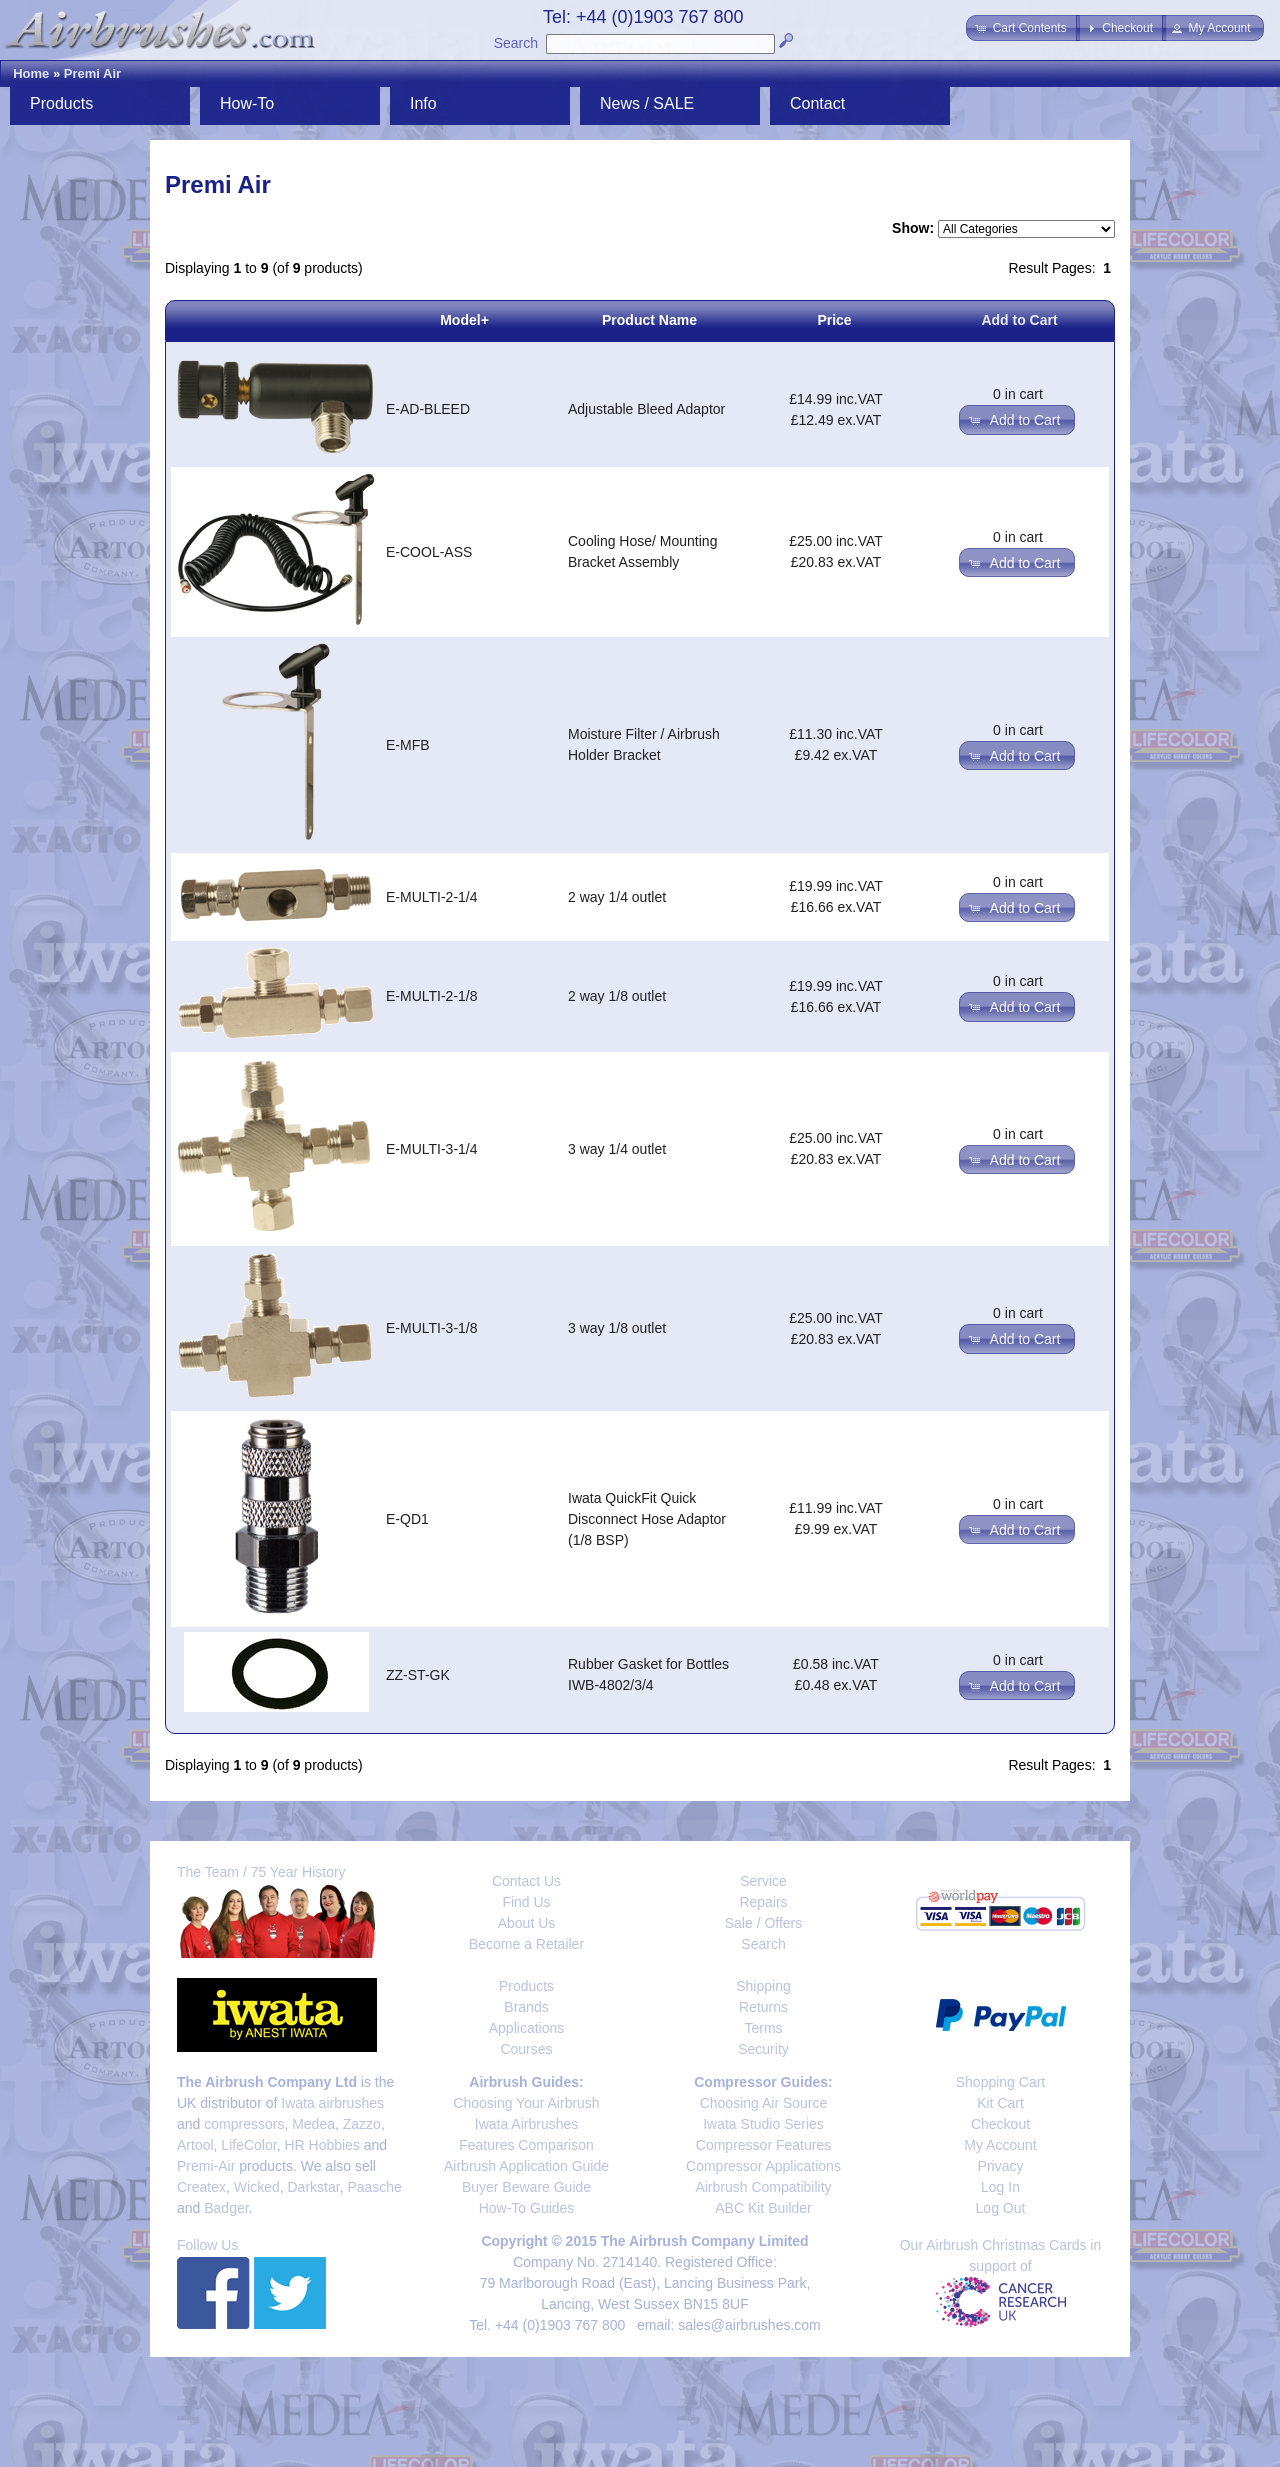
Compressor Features (763, 2145)
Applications (527, 2028)
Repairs (763, 1902)
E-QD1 (407, 1519)
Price (834, 320)
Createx (201, 2187)
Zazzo (362, 2124)
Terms (763, 2028)
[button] (1022, 28)
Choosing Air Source (764, 2103)
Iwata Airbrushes (527, 2124)
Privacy (1001, 2166)
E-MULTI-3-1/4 (432, 1149)
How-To (247, 103)
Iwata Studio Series (763, 2124)
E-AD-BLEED (428, 409)
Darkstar (314, 2187)
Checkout (1000, 2124)
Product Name (649, 320)
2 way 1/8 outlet (617, 996)
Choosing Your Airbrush (526, 2103)
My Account (1000, 2145)
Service (763, 1881)
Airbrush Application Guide (526, 2166)
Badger (226, 2208)
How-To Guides (527, 2208)
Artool (195, 2145)
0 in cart (1018, 394)
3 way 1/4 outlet (617, 1149)
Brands (526, 2007)
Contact (817, 103)
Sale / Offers (764, 1923)
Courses (526, 2049)
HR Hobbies (321, 2145)
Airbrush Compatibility (763, 2187)
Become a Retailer (526, 1944)
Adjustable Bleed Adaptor (646, 409)
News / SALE (647, 103)
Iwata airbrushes (332, 2103)
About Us (527, 1923)
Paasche (374, 2187)
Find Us (526, 1902)
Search (516, 43)
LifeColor (248, 2145)
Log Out (1001, 2208)
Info (423, 103)
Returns (763, 2007)
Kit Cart (1000, 2103)
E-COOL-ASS (429, 552)
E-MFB (408, 745)
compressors (244, 2124)
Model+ (464, 320)
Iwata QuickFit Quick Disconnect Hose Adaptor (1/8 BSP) (647, 1519)
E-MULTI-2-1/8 (432, 996)
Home (31, 73)
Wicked (257, 2187)
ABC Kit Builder (763, 2208)
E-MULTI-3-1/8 (432, 1328)
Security (763, 2049)
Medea (313, 2124)
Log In (1000, 2187)
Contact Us (526, 1881)
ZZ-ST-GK (418, 1675)
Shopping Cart (1001, 2082)
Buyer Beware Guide (526, 2187)
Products (61, 103)
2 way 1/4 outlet (617, 897)
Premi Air (92, 73)
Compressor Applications (763, 2166)
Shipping (763, 1986)
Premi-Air (206, 2166)
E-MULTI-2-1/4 (432, 897)
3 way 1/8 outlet (617, 1328)
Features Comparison (526, 2145)
